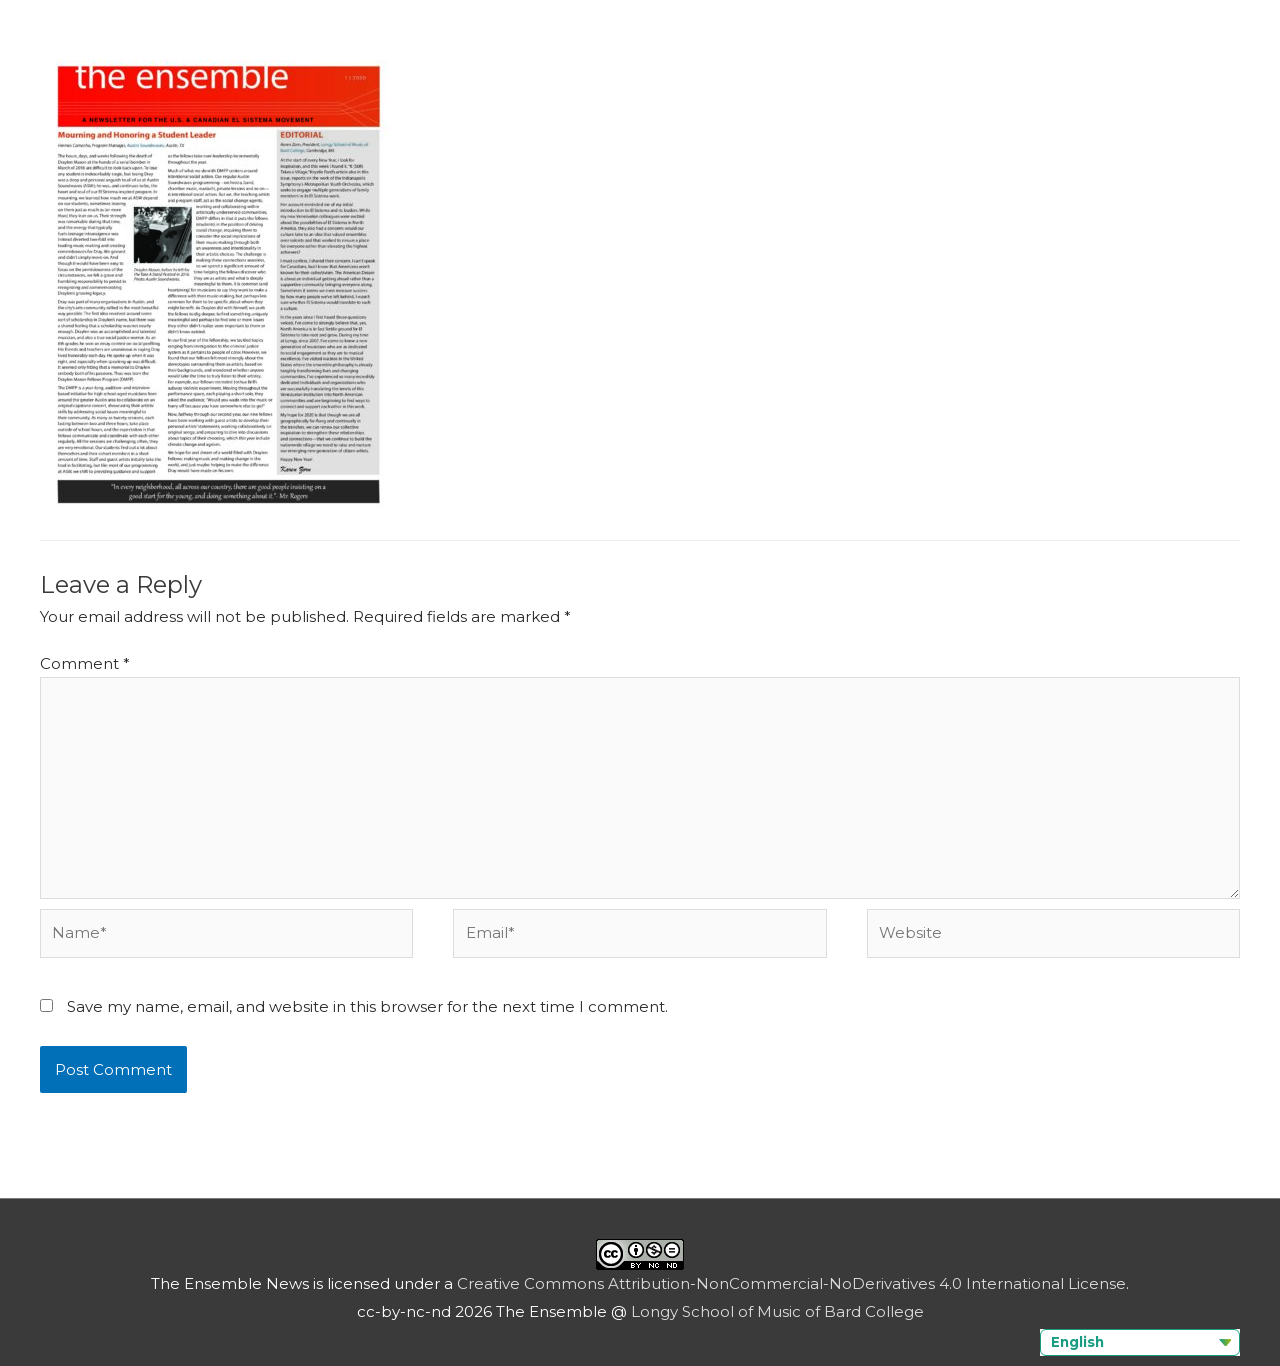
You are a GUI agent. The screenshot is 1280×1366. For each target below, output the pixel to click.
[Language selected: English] (1140, 1342)
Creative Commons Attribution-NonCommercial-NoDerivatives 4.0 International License (791, 1283)
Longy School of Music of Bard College (777, 1311)
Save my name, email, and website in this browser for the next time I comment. (367, 1006)
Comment (85, 663)
